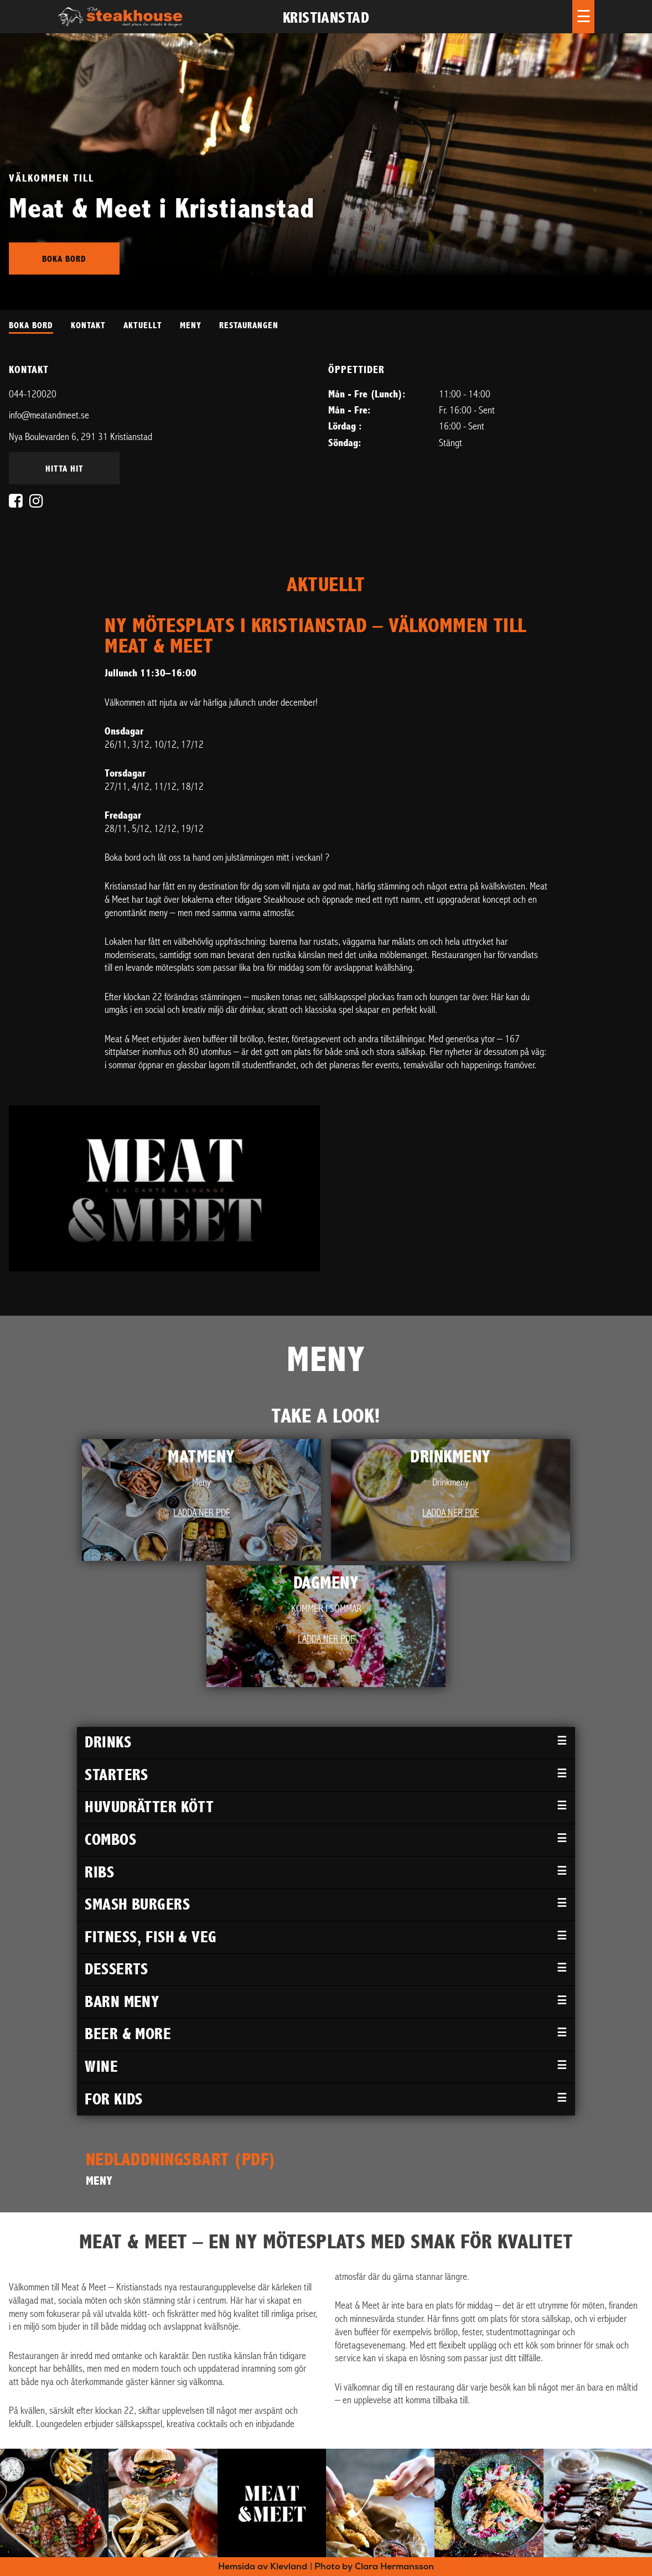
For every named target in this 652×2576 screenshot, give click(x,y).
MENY (190, 325)
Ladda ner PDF (201, 1513)
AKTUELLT (142, 325)
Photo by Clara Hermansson (374, 2566)
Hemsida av (262, 2566)
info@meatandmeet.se (49, 415)
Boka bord (64, 259)
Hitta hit (64, 469)
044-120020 (32, 394)
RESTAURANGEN (248, 325)
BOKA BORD (31, 325)
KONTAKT (88, 325)
